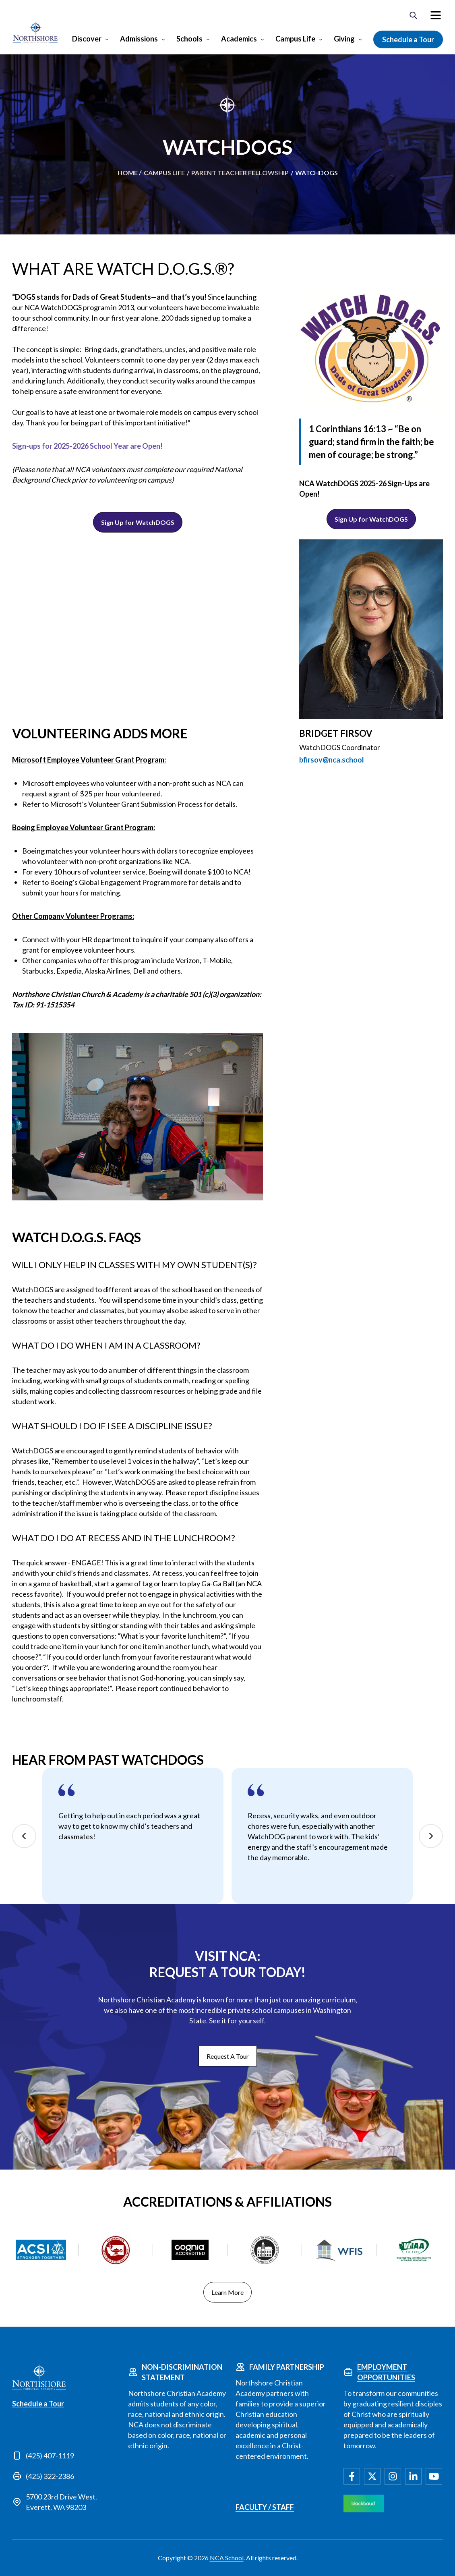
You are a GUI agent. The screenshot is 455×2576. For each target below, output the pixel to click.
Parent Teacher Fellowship (240, 172)
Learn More (227, 2292)
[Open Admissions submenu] (162, 39)
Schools (189, 38)
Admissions (139, 38)
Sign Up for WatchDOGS (137, 522)
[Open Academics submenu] (261, 39)
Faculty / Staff (265, 2507)
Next (431, 1836)
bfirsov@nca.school (331, 759)
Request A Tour (228, 2056)
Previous (24, 1836)
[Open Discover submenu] (106, 39)
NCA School (227, 2557)
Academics (239, 38)
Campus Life (295, 38)
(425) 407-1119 (50, 2455)
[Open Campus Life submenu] (319, 39)
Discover (86, 38)
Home (128, 172)
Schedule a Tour (408, 39)
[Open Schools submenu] (207, 39)
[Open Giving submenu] (359, 39)
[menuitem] (435, 15)
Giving (344, 38)
